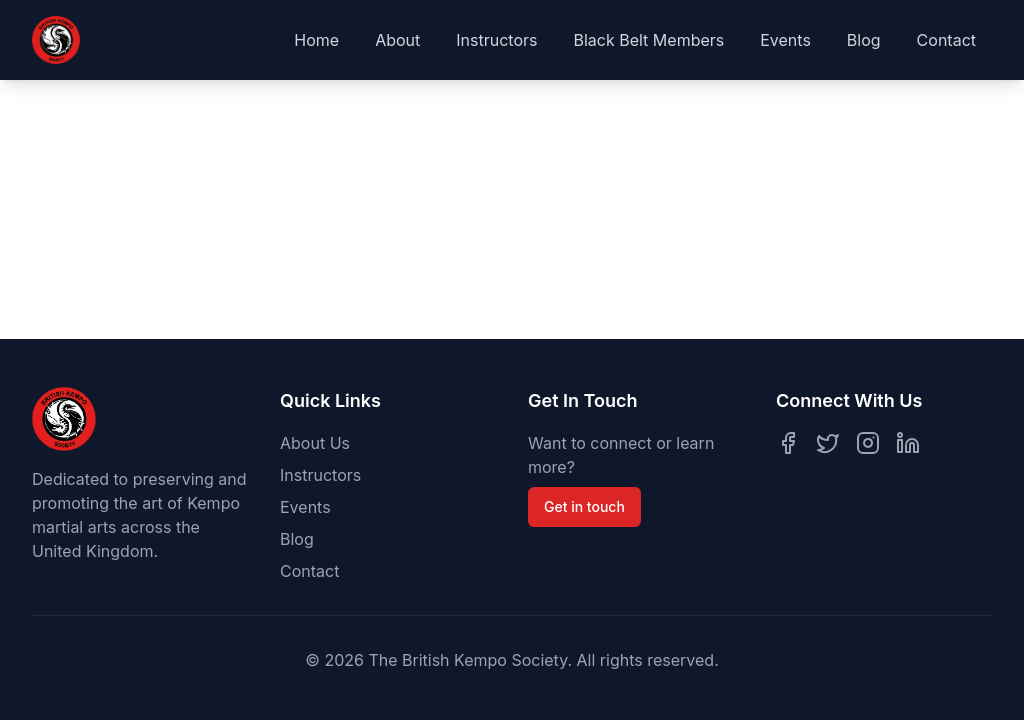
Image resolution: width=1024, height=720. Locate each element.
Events (785, 40)
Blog (864, 40)
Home (316, 40)
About (397, 40)
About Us (315, 443)
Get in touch (584, 506)
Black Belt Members (648, 40)
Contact (946, 40)
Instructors (496, 40)
